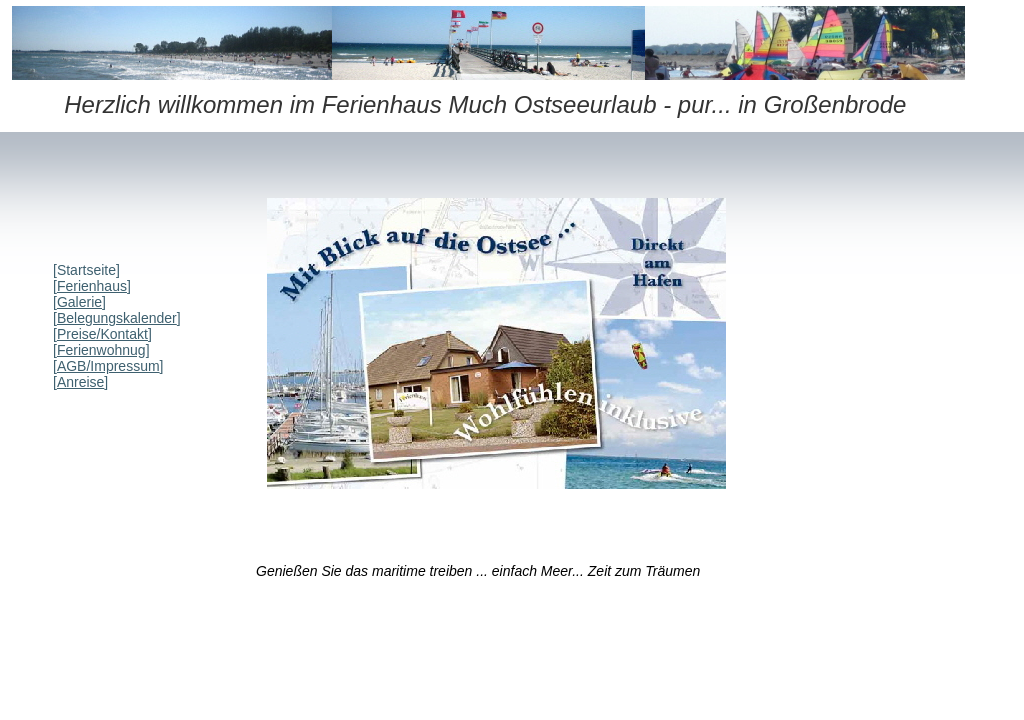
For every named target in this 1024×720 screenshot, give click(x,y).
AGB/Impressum (108, 366)
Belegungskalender (117, 318)
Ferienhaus (92, 286)
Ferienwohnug (101, 350)
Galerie (79, 302)
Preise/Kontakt (102, 334)
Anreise (80, 382)
